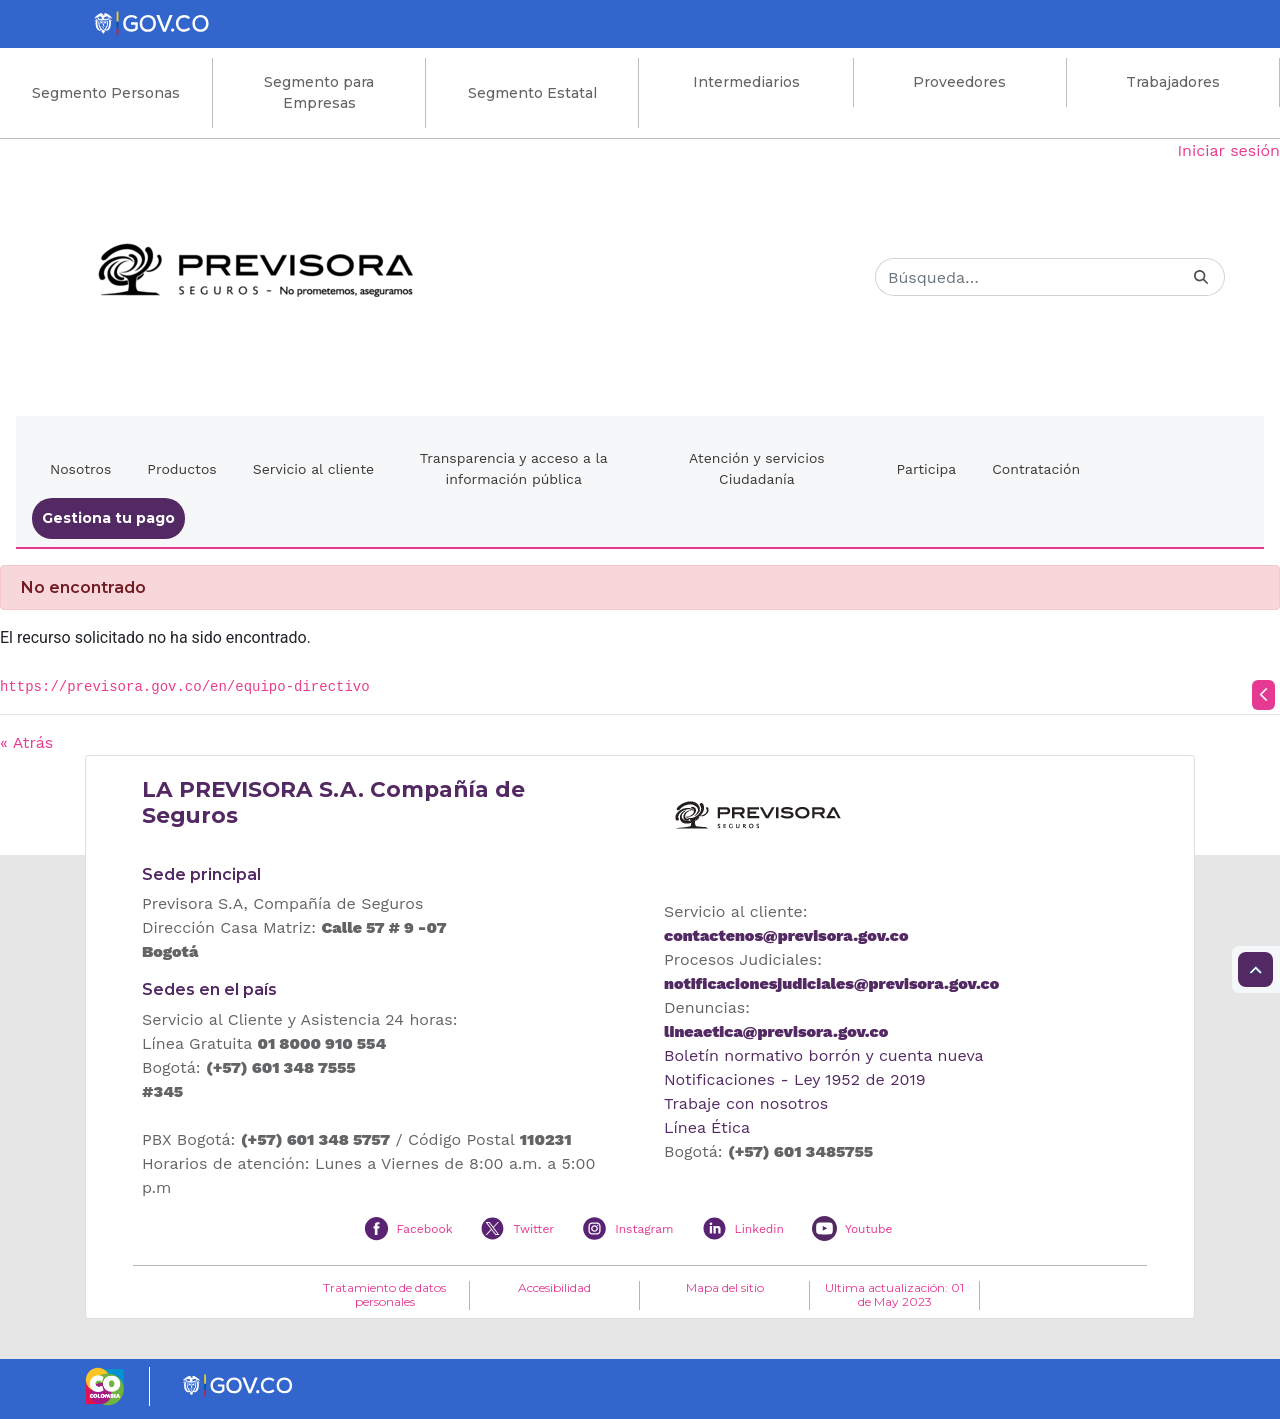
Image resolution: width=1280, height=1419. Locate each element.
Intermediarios (746, 82)
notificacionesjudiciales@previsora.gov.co (831, 983)
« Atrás (26, 742)
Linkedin (759, 1229)
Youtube (868, 1229)
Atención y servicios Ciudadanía (757, 468)
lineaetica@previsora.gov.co (776, 1031)
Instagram (644, 1229)
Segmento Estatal (532, 93)
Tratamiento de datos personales (384, 1295)
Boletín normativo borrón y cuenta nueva (824, 1055)
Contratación (1036, 469)
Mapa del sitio (725, 1288)
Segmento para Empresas (319, 92)
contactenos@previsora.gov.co (786, 935)
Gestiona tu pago (108, 518)
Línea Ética (707, 1127)
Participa (927, 469)
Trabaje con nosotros (746, 1103)
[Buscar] (1026, 277)
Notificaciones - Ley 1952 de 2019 (795, 1079)
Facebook (425, 1229)
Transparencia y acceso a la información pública (514, 468)
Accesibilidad (554, 1288)
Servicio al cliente (313, 469)
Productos (181, 469)
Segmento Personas (106, 93)
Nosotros (80, 469)
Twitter (533, 1229)
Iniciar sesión (1228, 150)
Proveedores (959, 82)
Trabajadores (1173, 82)
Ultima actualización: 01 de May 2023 (894, 1295)
